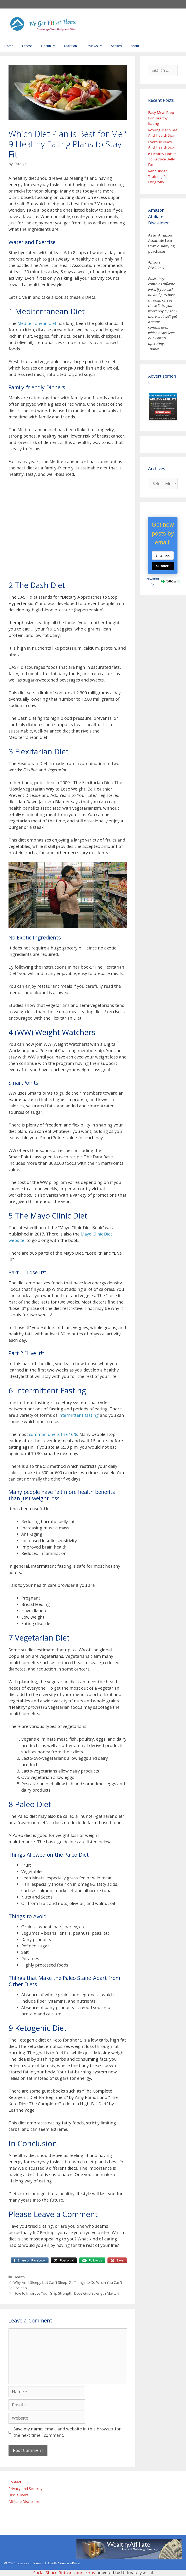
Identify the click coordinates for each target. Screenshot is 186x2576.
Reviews (96, 45)
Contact (15, 2482)
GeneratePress (69, 2563)
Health (50, 45)
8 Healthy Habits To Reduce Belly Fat (162, 159)
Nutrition (70, 46)
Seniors (116, 46)
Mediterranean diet (36, 323)
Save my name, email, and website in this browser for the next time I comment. (67, 2432)
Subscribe (163, 566)
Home (8, 46)
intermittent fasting (78, 1415)
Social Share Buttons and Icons (64, 2573)
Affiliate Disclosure (24, 2501)
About (134, 46)
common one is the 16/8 (53, 1434)
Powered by (163, 581)
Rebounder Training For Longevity (158, 176)
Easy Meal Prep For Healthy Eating (161, 118)
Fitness (27, 46)
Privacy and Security (26, 2488)
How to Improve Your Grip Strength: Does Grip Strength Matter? (66, 2293)
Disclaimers (18, 2494)
